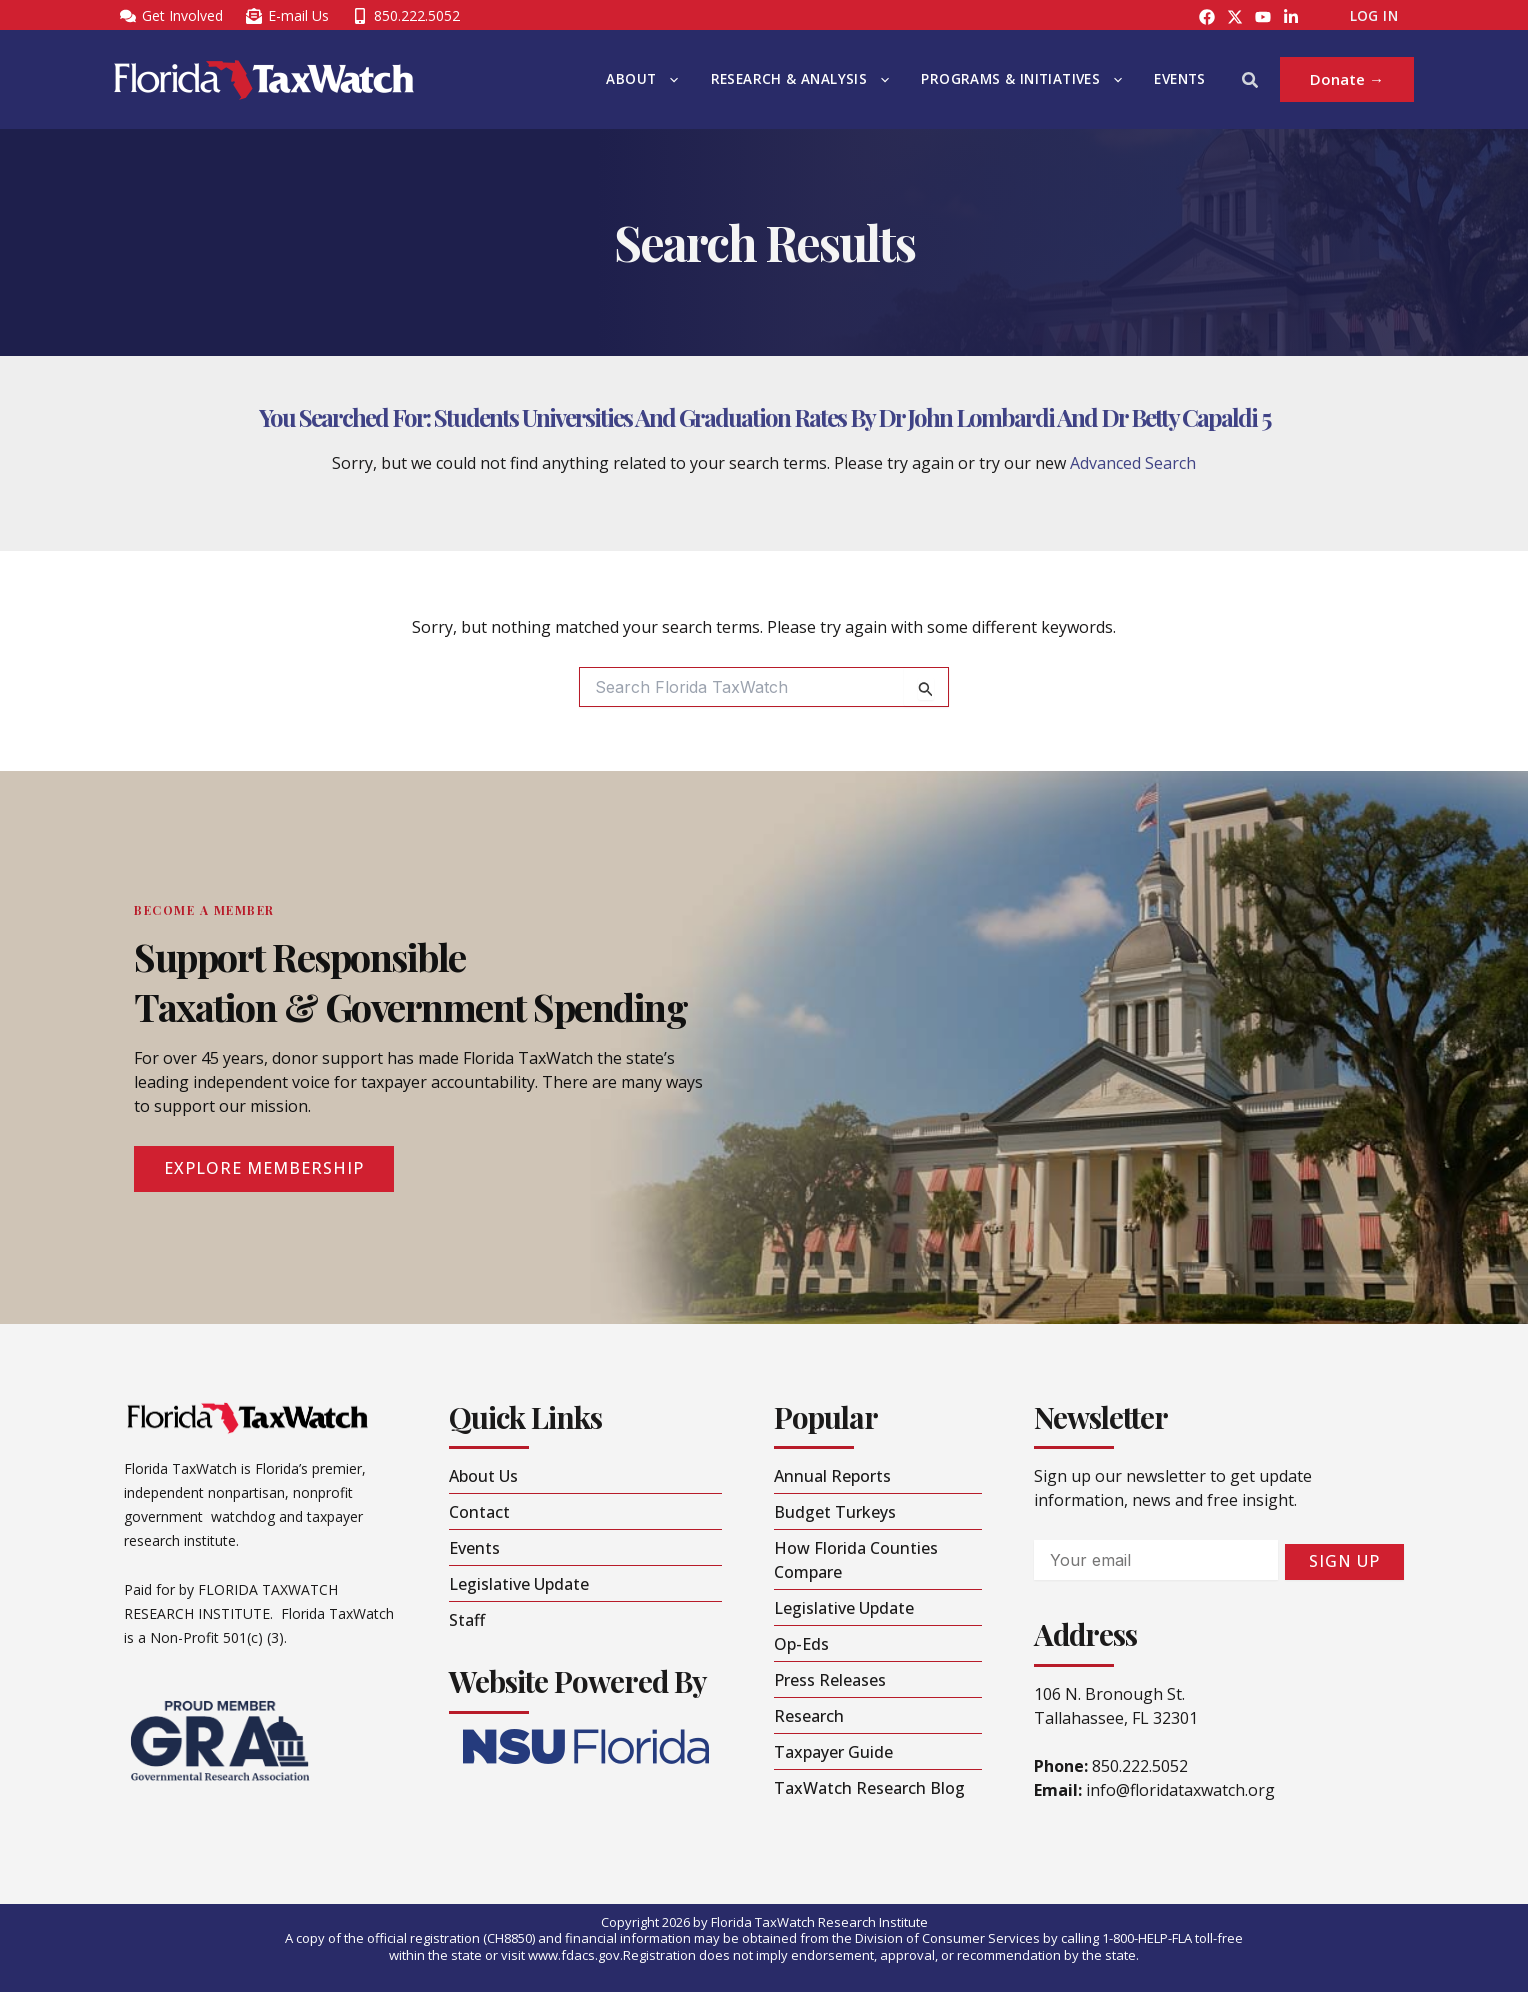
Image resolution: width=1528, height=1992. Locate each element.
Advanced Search (1133, 463)
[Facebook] (1207, 17)
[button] (669, 79)
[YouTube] (1263, 17)
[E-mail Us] (287, 16)
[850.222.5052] (405, 16)
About (642, 79)
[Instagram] (1235, 17)
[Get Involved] (171, 16)
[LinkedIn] (1291, 17)
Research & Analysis (800, 79)
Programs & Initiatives (1021, 79)
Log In (1374, 16)
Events (1179, 79)
